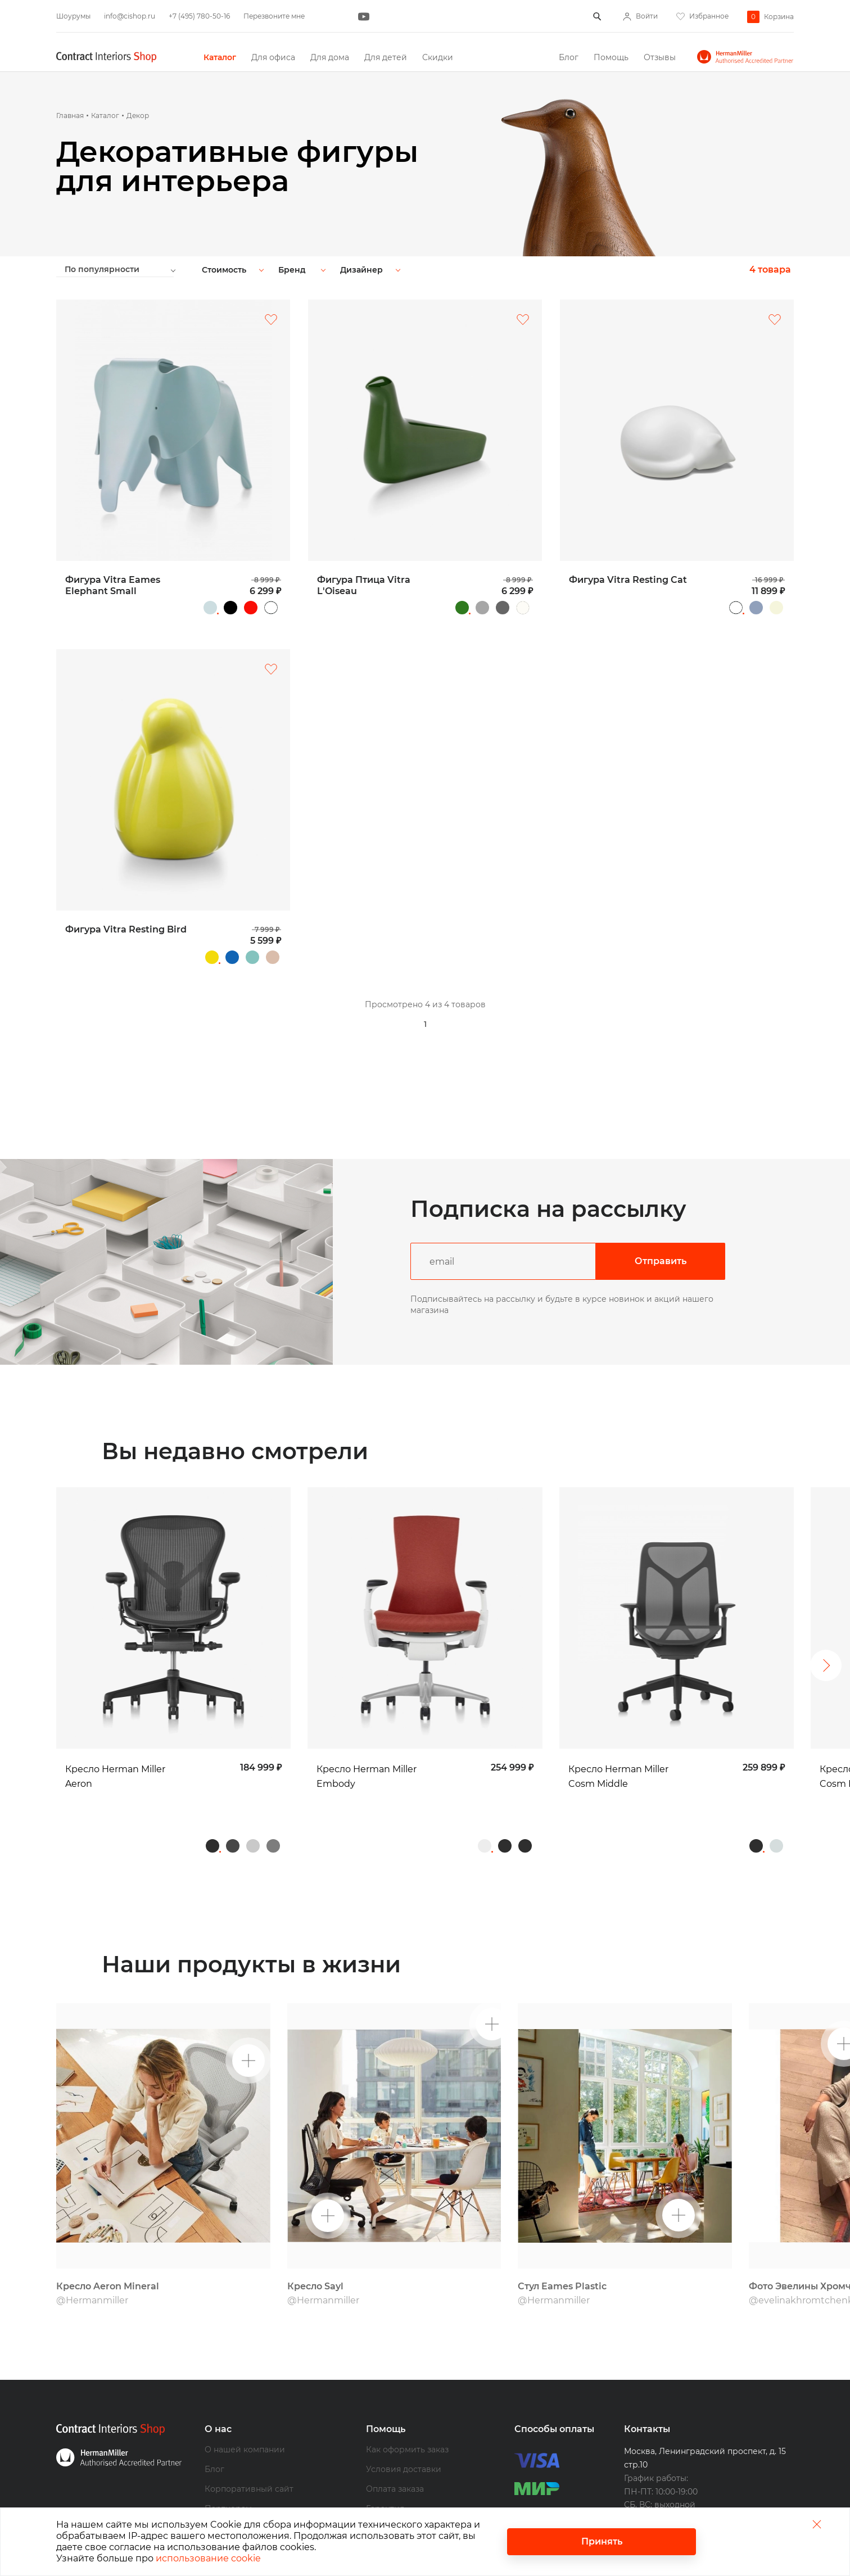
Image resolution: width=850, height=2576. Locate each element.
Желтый (212, 957)
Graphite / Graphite (212, 1802)
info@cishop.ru (129, 16)
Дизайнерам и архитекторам (265, 2484)
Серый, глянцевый (482, 607)
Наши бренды (234, 2504)
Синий (232, 957)
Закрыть (816, 2524)
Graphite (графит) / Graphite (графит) (505, 1802)
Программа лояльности (415, 2504)
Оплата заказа (395, 2445)
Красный (250, 607)
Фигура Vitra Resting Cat (628, 579)
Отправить (660, 1261)
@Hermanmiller (92, 2256)
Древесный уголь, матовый (502, 607)
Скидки (437, 57)
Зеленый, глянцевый (462, 607)
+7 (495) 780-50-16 (199, 16)
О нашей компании (245, 2406)
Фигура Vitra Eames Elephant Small (112, 585)
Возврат (383, 2484)
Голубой (756, 607)
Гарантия (385, 2465)
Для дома (329, 57)
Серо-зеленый (252, 957)
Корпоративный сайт (249, 2445)
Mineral (253, 1802)
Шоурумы (73, 16)
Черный (230, 607)
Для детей (385, 57)
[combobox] (125, 269)
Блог (568, 57)
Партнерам (228, 2465)
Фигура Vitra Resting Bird (126, 929)
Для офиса (273, 57)
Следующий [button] (826, 1643)
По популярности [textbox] (102, 269)
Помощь (611, 57)
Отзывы (660, 57)
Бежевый (776, 607)
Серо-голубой (210, 607)
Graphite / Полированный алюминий (273, 1802)
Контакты (647, 2385)
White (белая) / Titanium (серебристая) (484, 1802)
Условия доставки (403, 2425)
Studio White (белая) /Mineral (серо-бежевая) (776, 1802)
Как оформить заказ (407, 2406)
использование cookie (208, 2558)
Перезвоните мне (274, 16)
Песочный (272, 957)
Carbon (232, 1802)
